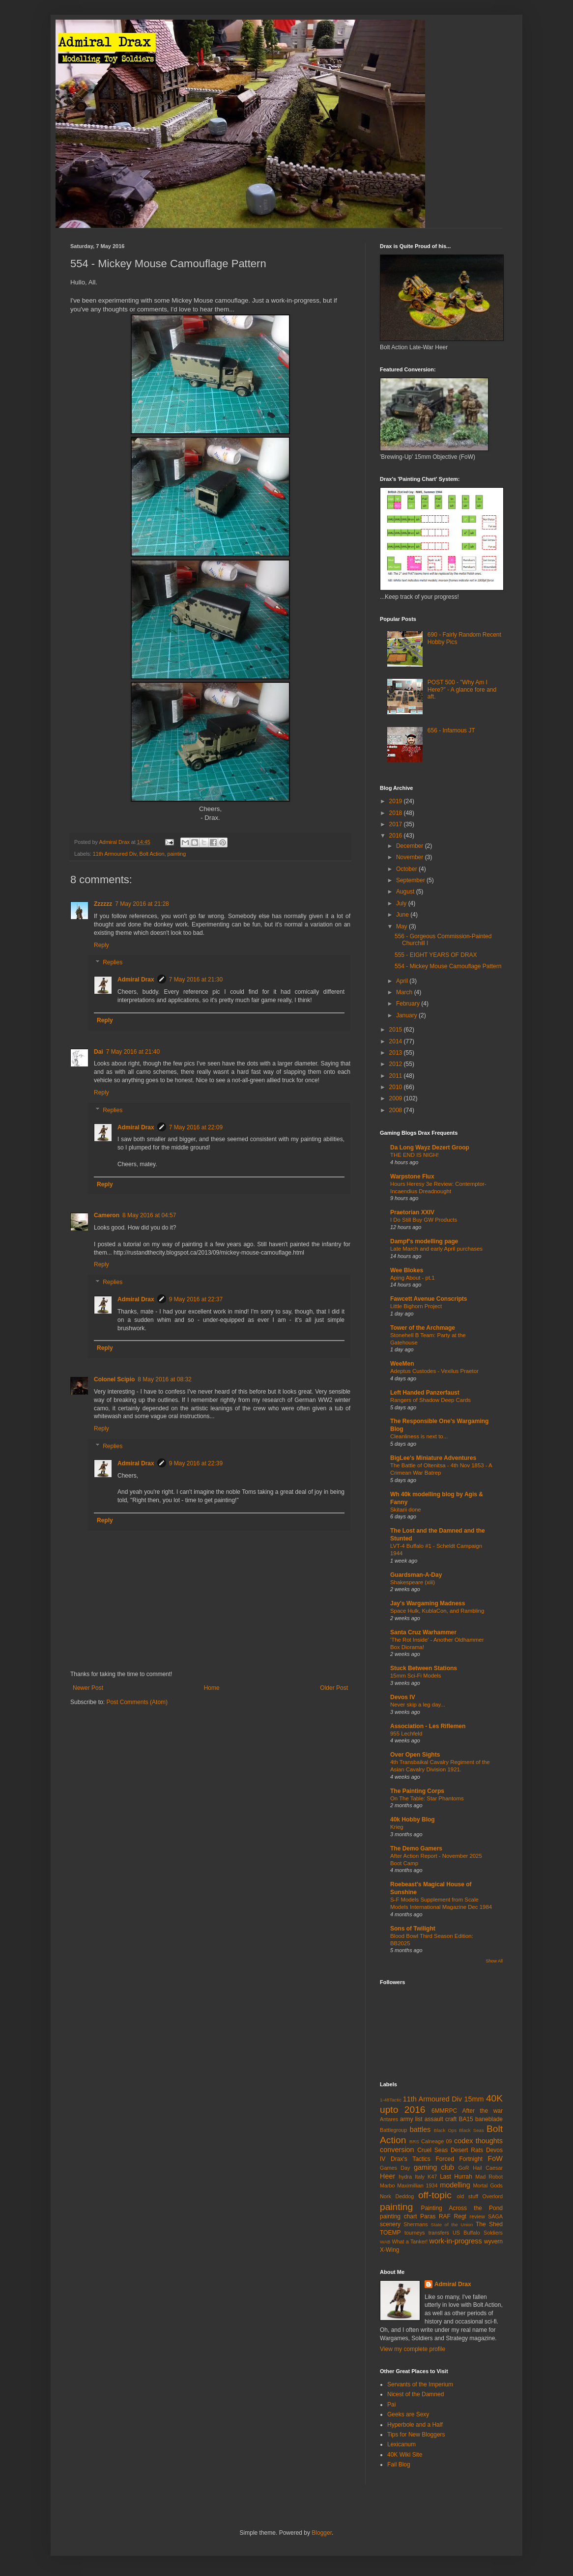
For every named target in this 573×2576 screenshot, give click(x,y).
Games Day (395, 2168)
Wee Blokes (406, 1270)
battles (420, 2129)
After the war (482, 2110)
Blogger (322, 2532)
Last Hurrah (456, 2176)
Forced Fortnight (459, 2159)
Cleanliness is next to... (419, 1436)
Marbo (387, 2185)
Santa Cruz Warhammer (423, 1632)
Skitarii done (405, 1509)
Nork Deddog (397, 2196)
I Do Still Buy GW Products (423, 1220)
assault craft (441, 2119)
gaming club (434, 2167)
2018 (396, 813)
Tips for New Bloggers (416, 2434)
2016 (396, 835)
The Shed (489, 2224)
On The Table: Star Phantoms (427, 1798)
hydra (405, 2177)
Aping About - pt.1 (412, 1278)
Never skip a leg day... (417, 1705)
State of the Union (452, 2224)
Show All (494, 1961)
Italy (420, 2177)
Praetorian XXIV (412, 1212)
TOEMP (390, 2232)
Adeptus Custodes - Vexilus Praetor (434, 1371)
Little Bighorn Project (416, 1306)
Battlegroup (393, 2130)
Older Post (334, 1687)
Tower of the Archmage (422, 1327)
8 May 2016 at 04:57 (149, 1215)
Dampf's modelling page (424, 1241)
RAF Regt (452, 2216)
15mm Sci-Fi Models (415, 1676)
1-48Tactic (390, 2099)
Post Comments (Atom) (137, 1702)
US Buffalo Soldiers (478, 2233)
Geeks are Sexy (408, 2414)
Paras (427, 2216)
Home (212, 1687)
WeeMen (402, 1363)
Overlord (493, 2196)
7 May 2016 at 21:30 (196, 979)
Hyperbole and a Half (415, 2424)
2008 (396, 1110)
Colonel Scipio (114, 1379)
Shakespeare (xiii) (412, 1582)
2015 (396, 1029)
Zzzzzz (103, 903)
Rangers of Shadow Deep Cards (430, 1400)
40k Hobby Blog (412, 1819)
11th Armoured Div (115, 854)
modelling (455, 2185)
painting (176, 854)
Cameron (106, 1215)
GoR (463, 2168)
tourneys (414, 2233)
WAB (385, 2241)
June (403, 914)
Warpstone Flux (412, 1176)
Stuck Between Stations (423, 1668)
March (405, 992)
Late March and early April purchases (436, 1249)
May (402, 926)
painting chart (398, 2216)
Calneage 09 (436, 2141)
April (402, 981)
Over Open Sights (415, 1754)
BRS (414, 2141)
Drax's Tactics (410, 2159)
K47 (432, 2177)
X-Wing (389, 2249)
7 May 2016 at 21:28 (142, 903)
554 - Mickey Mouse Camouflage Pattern (448, 966)
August (406, 891)
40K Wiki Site (404, 2454)
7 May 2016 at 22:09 (196, 1127)
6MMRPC (444, 2110)
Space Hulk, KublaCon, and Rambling (437, 1611)
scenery (390, 2224)
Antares (389, 2119)
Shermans (415, 2224)
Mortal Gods (488, 2185)
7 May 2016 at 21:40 (133, 1051)
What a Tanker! (410, 2241)
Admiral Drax (135, 979)
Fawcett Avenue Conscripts (428, 1298)
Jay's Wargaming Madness (427, 1603)
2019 (396, 801)
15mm (474, 2099)
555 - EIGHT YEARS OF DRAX (436, 955)
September (411, 880)
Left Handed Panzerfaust (424, 1392)
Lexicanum (401, 2444)
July (402, 903)
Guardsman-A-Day (416, 1574)
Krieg (396, 1827)
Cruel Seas (432, 2150)
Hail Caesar (488, 2168)
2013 (396, 1052)
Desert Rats (467, 2150)
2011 (396, 1075)
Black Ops (445, 2130)
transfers (439, 2233)
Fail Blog (398, 2464)
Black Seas (471, 2130)
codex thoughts (478, 2141)
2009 (396, 1098)
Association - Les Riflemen (427, 1726)
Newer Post (88, 1687)
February (408, 1003)
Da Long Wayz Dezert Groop (429, 1147)
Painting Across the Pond (462, 2208)
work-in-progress (456, 2241)
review (477, 2216)
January (407, 1015)
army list (411, 2119)
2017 (396, 824)
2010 (396, 1087)
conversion (397, 2150)
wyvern (493, 2241)
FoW (495, 2158)
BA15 (465, 2119)
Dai (98, 1051)
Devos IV (402, 1697)
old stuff (467, 2196)
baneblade (489, 2119)
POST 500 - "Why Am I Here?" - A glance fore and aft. (462, 689)
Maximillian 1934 (417, 2185)
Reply (101, 945)
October (407, 869)
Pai (391, 2404)
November (410, 857)
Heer (387, 2176)
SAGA (495, 2216)
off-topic (435, 2195)
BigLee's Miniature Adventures (433, 1458)
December (410, 845)
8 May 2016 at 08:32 (164, 1379)
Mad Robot (489, 2177)
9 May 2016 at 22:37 (196, 1299)
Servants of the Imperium (420, 2384)
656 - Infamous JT (451, 730)
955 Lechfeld (406, 1733)
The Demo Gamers (416, 1848)
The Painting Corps (417, 1791)
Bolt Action (151, 854)
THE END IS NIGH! (414, 1155)
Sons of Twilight (412, 1928)
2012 (396, 1064)
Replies (112, 962)
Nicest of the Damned (415, 2394)
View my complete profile (412, 2349)
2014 (396, 1041)
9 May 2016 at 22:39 (196, 1463)
